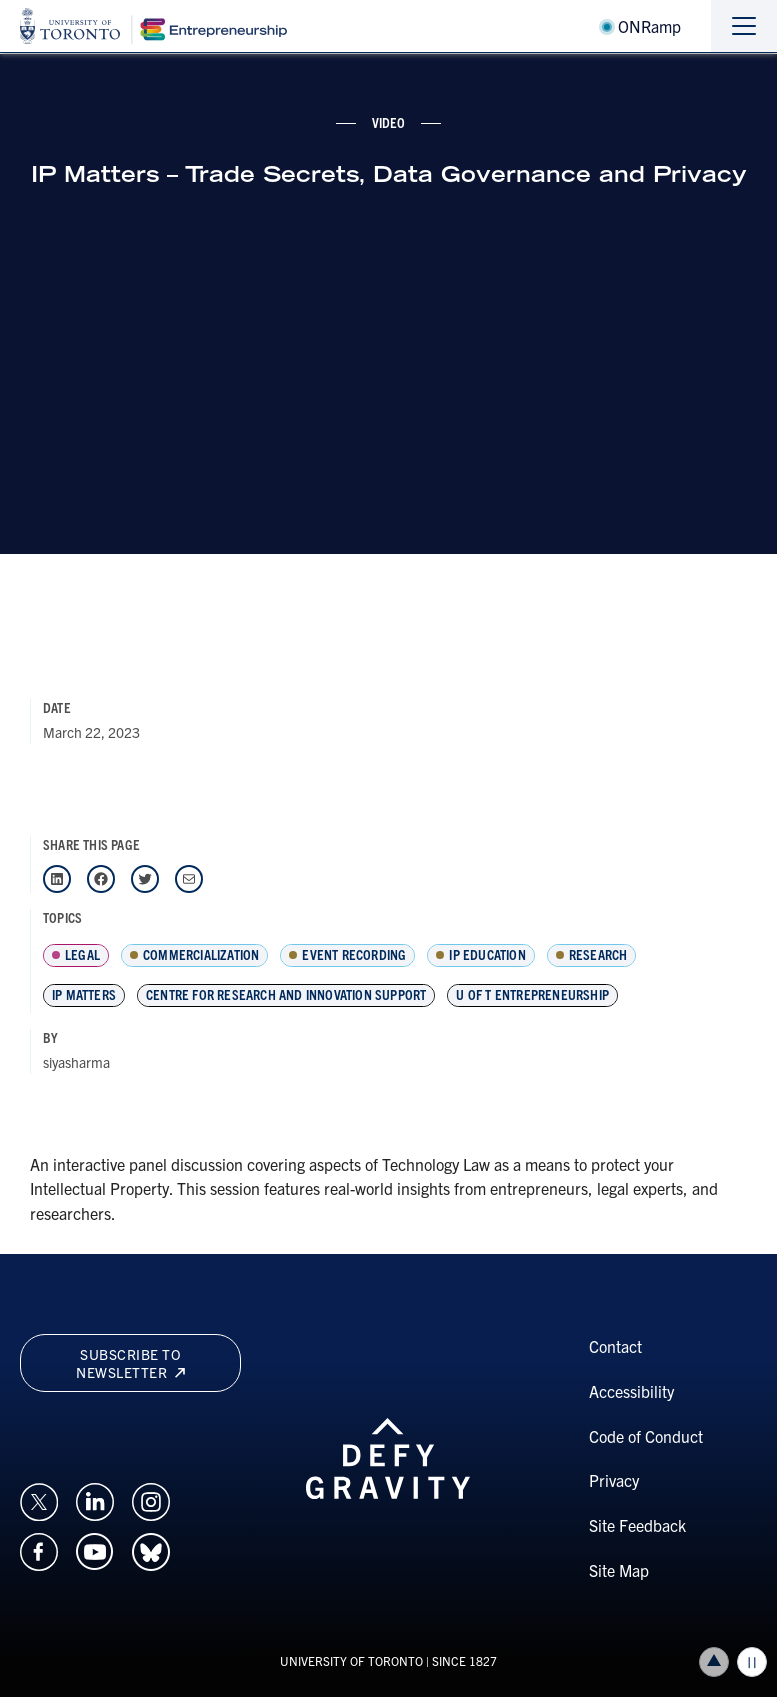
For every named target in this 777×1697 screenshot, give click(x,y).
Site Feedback (637, 1525)
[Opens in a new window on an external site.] (39, 1499)
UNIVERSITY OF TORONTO (351, 1660)
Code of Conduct (646, 1436)
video (389, 122)
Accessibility (631, 1391)
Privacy (614, 1480)
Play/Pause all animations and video (752, 1662)
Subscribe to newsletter (130, 1363)
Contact (615, 1346)
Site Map (619, 1570)
